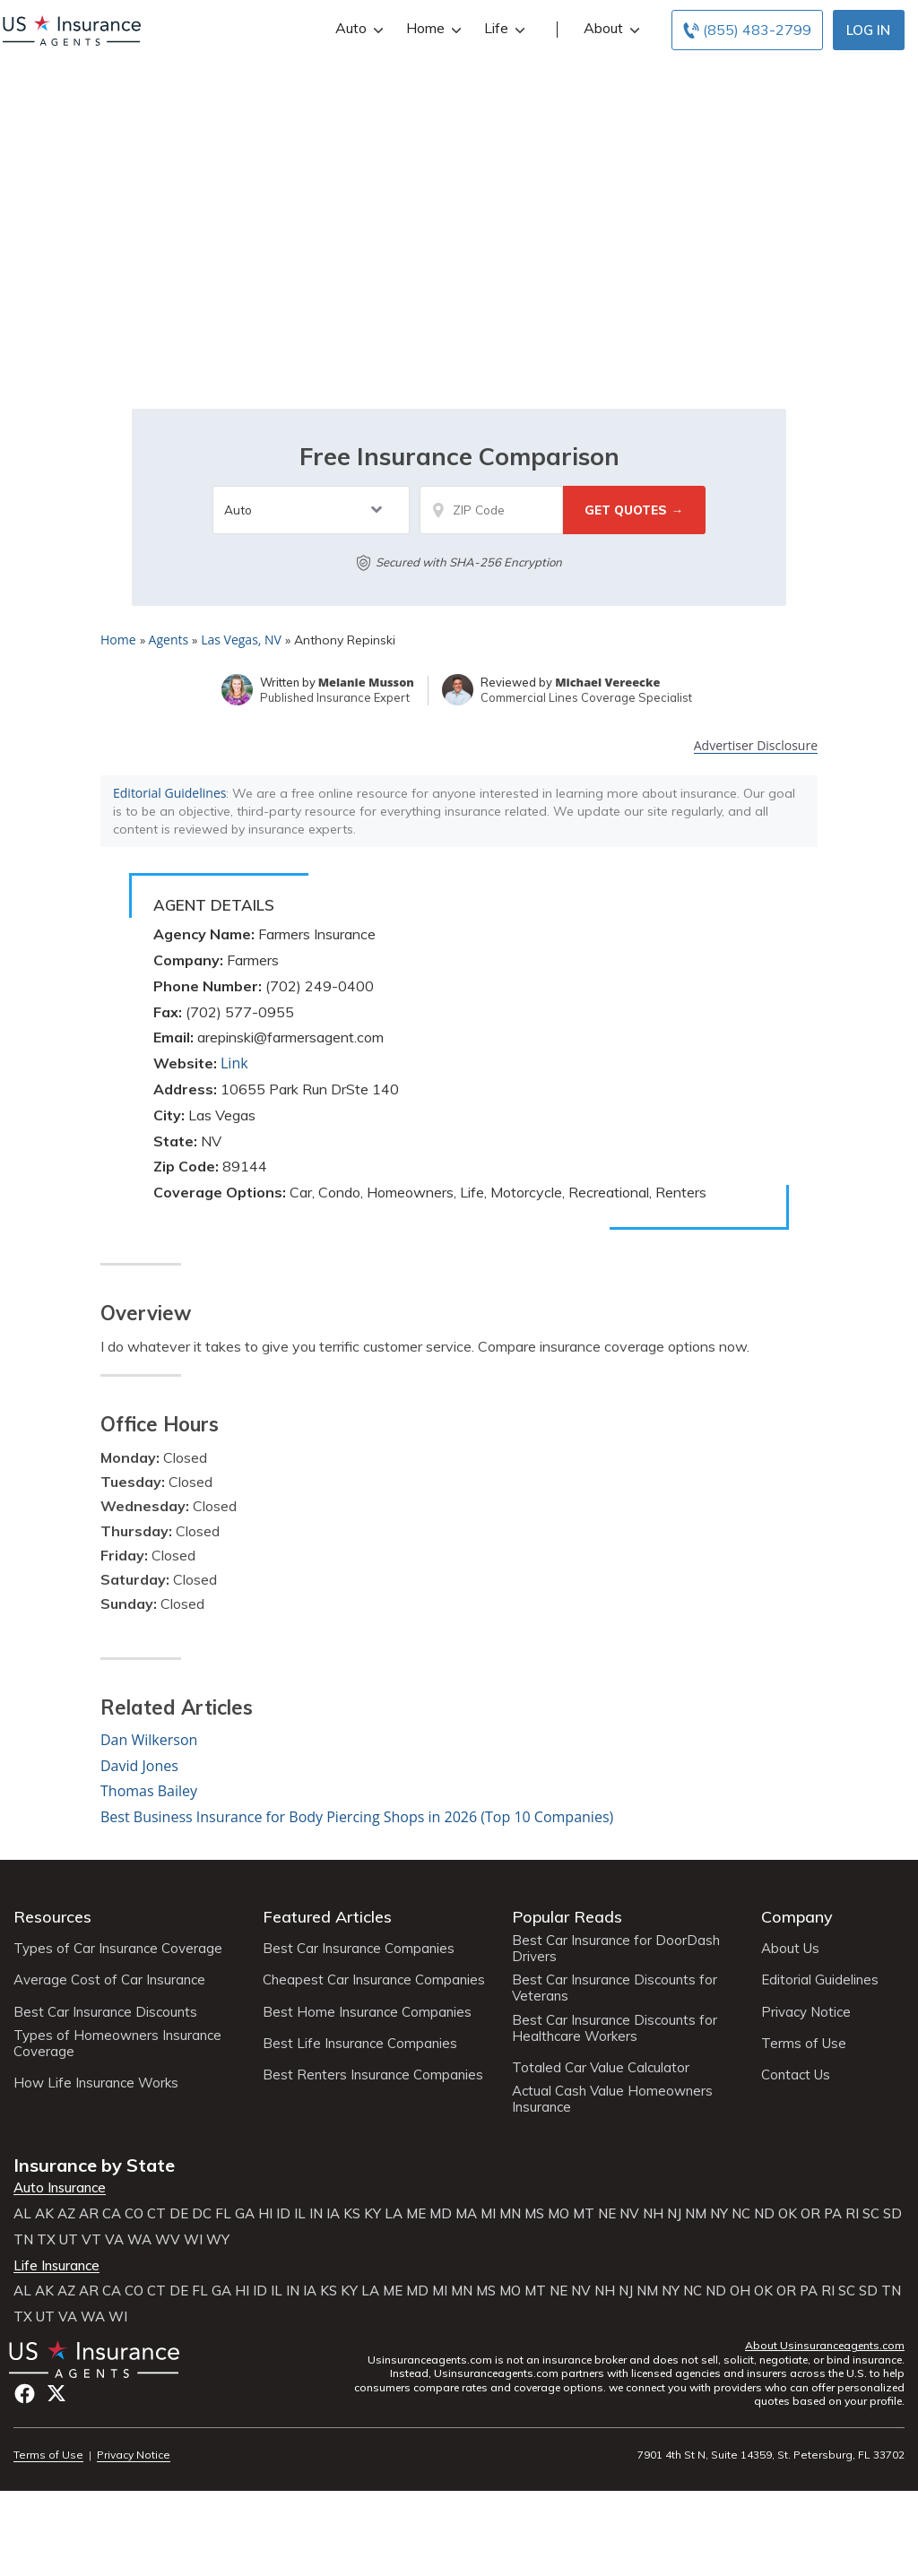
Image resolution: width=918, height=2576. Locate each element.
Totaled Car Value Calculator (600, 2068)
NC (741, 2214)
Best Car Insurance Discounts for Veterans (614, 1988)
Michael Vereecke (607, 682)
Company (797, 1916)
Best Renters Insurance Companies (373, 2075)
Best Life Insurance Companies (360, 2044)
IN (316, 2214)
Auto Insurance (59, 2188)
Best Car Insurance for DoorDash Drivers (616, 1948)
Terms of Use (803, 2044)
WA (139, 2240)
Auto (357, 28)
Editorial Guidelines (169, 792)
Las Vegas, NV (241, 639)
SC (870, 2214)
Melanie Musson (366, 682)
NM (695, 2214)
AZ (66, 2214)
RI (852, 2214)
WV (167, 2240)
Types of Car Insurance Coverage (117, 1949)
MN (510, 2214)
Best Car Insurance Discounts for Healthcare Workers (614, 2028)
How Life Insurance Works (95, 2083)
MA (466, 2214)
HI (265, 2214)
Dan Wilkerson (148, 1740)
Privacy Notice (806, 2012)
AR (89, 2214)
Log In (868, 30)
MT (583, 2214)
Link (234, 1063)
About (610, 28)
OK (787, 2214)
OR (810, 2214)
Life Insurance (56, 2266)
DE (178, 2214)
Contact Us (795, 2075)
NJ (674, 2214)
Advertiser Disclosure (756, 746)
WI (193, 2240)
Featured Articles (327, 1916)
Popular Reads (567, 1916)
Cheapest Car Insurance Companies (374, 1980)
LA (394, 2214)
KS (351, 2214)
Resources (52, 1916)
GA (245, 2214)
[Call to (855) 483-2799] (747, 30)
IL (300, 2214)
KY (372, 2214)
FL (223, 2214)
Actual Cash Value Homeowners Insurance (612, 2099)
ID (283, 2214)
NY (719, 2214)
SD (892, 2214)
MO (558, 2214)
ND (764, 2214)
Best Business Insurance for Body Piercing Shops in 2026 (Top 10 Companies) (356, 1817)
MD (440, 2214)
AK (44, 2214)
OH (740, 2291)
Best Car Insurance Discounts (105, 2012)
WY (218, 2240)
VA (114, 2240)
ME (416, 2214)
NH (653, 2214)
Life (502, 28)
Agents (169, 639)
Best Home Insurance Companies (367, 2012)
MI (488, 2214)
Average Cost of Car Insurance (109, 1980)
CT (156, 2214)
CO (134, 2214)
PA (833, 2214)
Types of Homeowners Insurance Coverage (117, 2043)
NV (629, 2214)
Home (431, 28)
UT (68, 2240)
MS (534, 2214)
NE (607, 2214)
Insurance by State (94, 2165)
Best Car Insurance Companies (359, 1949)
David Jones (139, 1766)
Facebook (24, 2393)
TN (23, 2240)
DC (202, 2214)
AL (22, 2214)
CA (111, 2214)
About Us (790, 1949)
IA (333, 2214)
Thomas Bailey (148, 1791)
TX (46, 2240)
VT (91, 2240)
